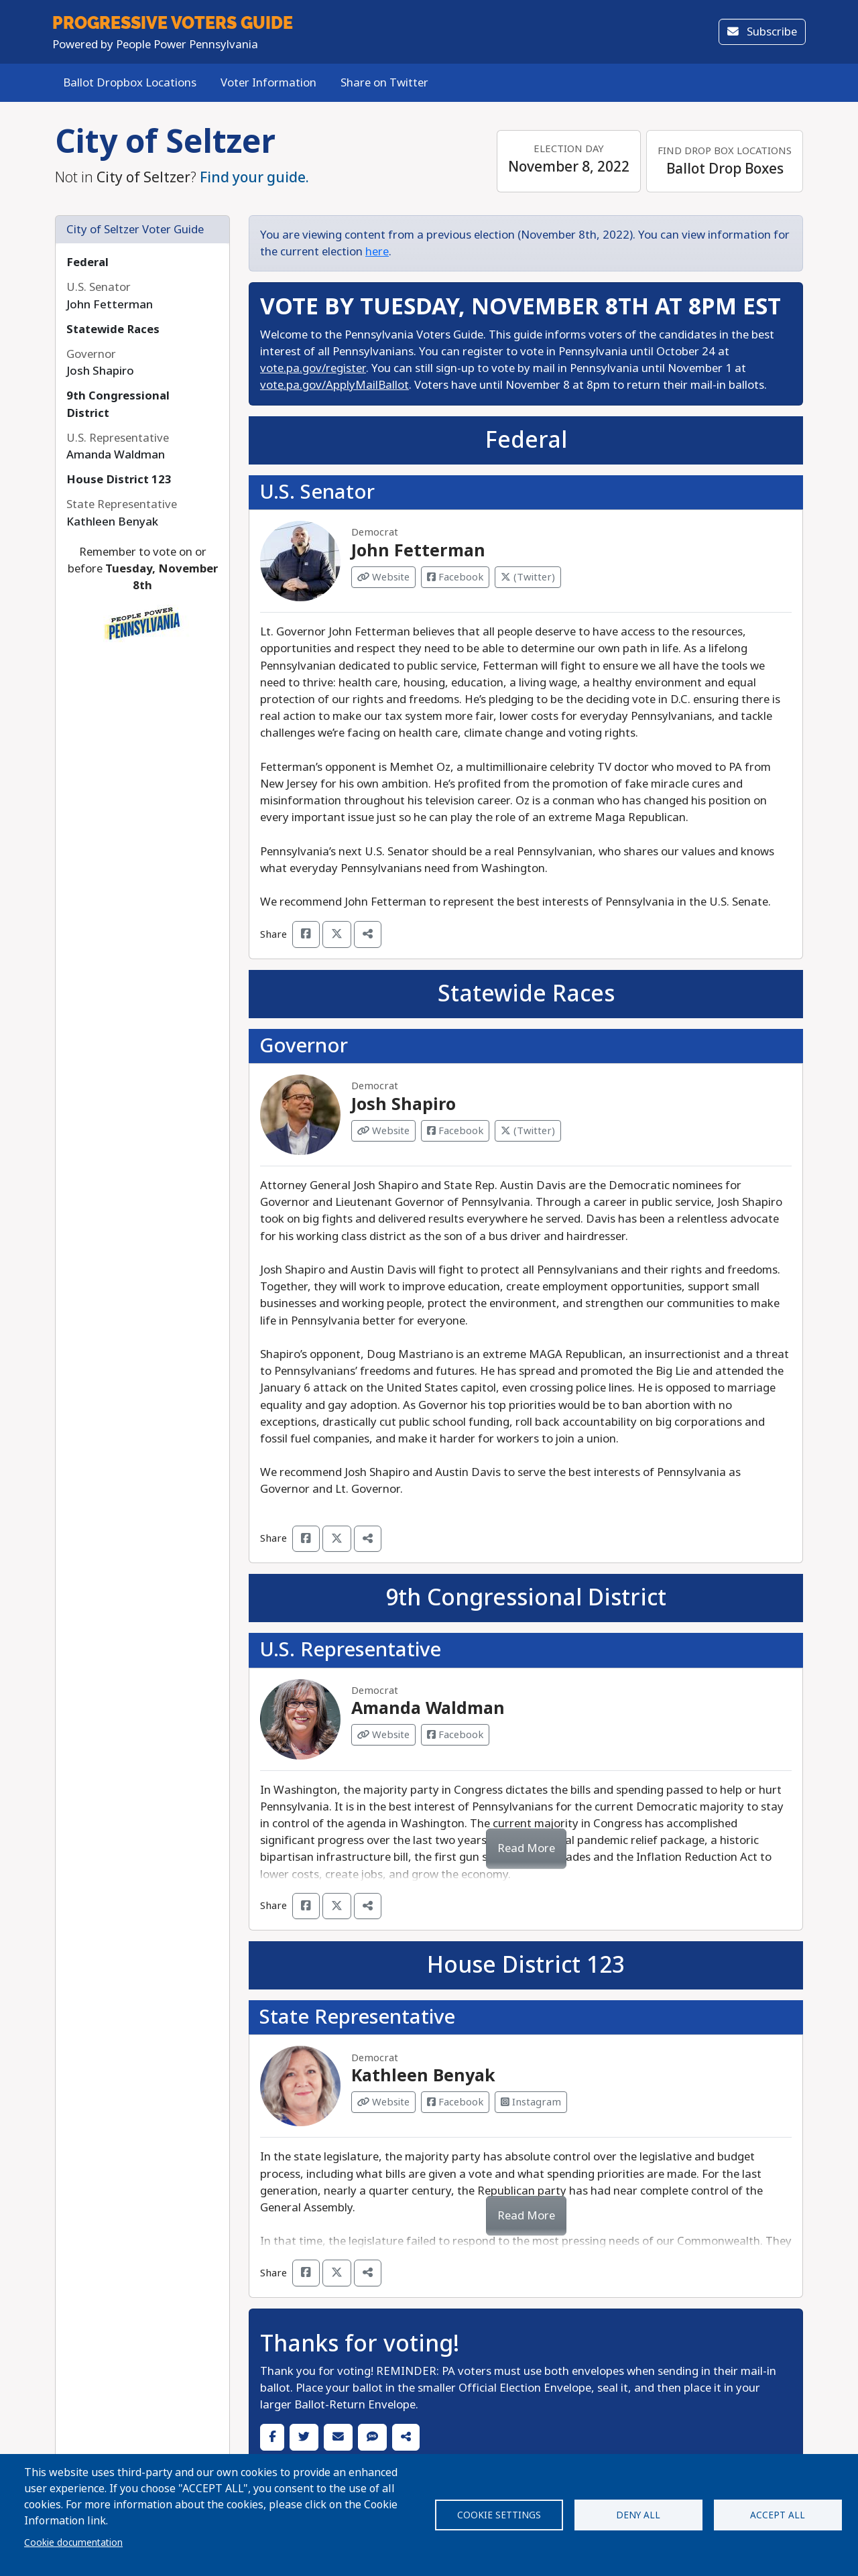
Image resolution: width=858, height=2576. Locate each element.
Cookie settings (499, 2515)
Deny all (638, 2515)
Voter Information (268, 82)
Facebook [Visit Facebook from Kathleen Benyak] (455, 2102)
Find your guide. (254, 178)
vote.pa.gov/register (313, 368)
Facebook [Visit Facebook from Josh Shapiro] (455, 1130)
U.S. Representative (350, 1650)
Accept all (777, 2515)
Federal (87, 262)
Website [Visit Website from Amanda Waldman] (383, 1734)
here (377, 251)
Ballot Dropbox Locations (129, 82)
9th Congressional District (525, 1597)
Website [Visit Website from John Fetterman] (383, 577)
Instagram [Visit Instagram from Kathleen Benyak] (531, 2102)
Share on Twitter (384, 82)
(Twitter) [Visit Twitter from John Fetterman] (528, 577)
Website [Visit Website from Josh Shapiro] (383, 1130)
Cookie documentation (73, 2542)
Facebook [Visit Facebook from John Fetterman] (455, 577)
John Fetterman (418, 550)
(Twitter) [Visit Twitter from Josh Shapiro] (528, 1130)
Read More (526, 1848)
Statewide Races (113, 329)
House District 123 (119, 479)
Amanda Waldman (428, 1708)
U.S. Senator (317, 492)
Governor (303, 1046)
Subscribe (762, 31)
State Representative (357, 2017)
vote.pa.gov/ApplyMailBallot (334, 385)
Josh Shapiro (403, 1104)
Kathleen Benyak (423, 2075)
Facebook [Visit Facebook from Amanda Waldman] (455, 1734)
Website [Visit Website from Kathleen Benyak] (383, 2102)
